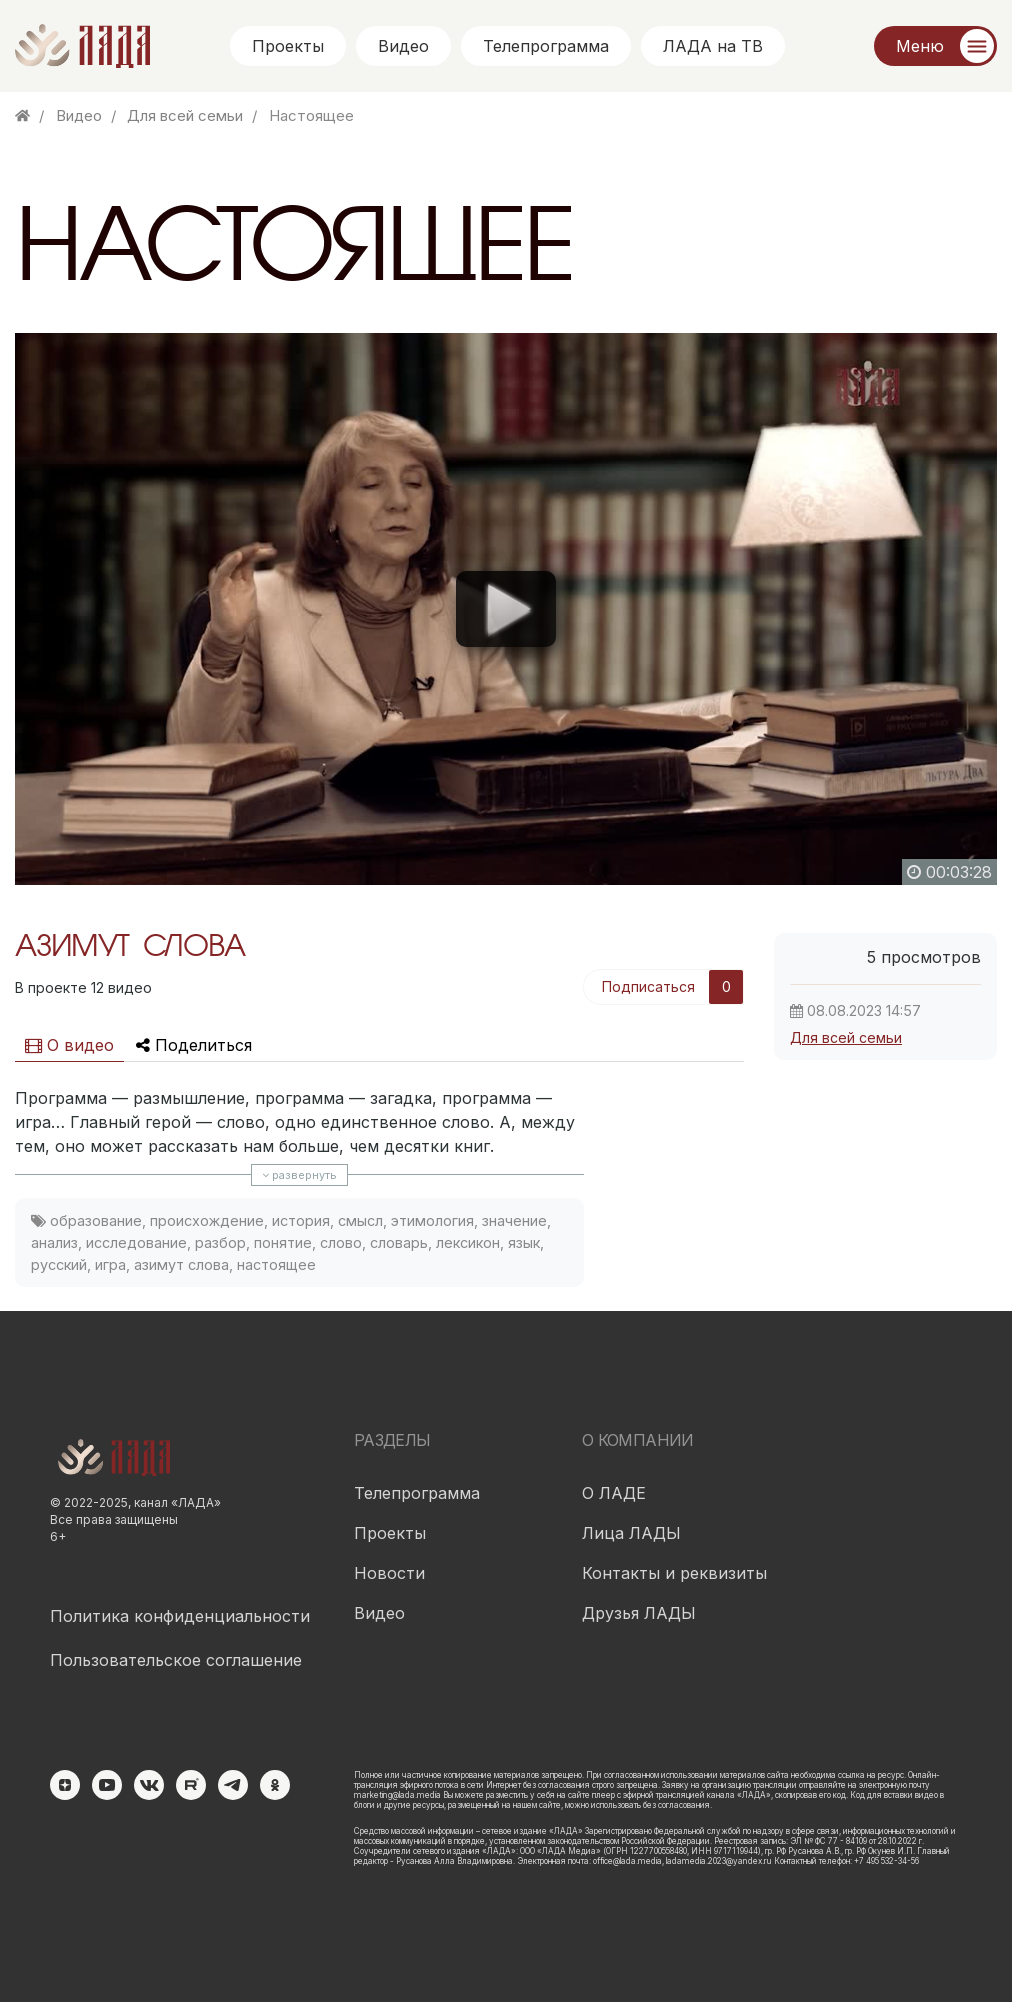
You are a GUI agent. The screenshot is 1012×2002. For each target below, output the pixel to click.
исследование (136, 1242)
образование (96, 1220)
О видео (69, 1045)
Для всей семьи (846, 1037)
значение (514, 1220)
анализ (54, 1242)
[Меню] (935, 46)
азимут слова (181, 1264)
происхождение (207, 1220)
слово (341, 1242)
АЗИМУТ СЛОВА (130, 948)
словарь (399, 1242)
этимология (432, 1220)
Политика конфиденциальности (180, 1616)
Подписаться (648, 986)
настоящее (276, 1264)
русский (59, 1264)
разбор (220, 1242)
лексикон (468, 1242)
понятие (283, 1242)
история (301, 1220)
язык (524, 1242)
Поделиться (194, 1045)
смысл (360, 1220)
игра (110, 1264)
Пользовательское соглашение (176, 1660)
